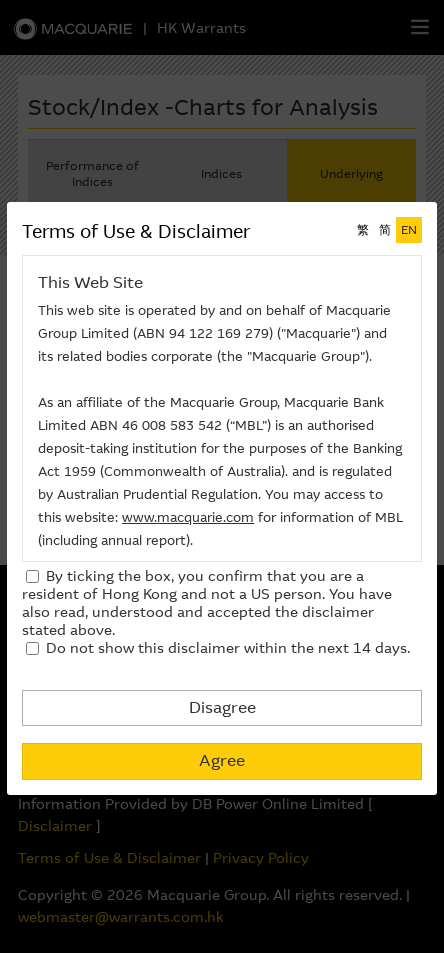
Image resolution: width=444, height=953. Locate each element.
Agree (222, 760)
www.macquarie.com (188, 517)
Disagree (222, 707)
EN (409, 230)
